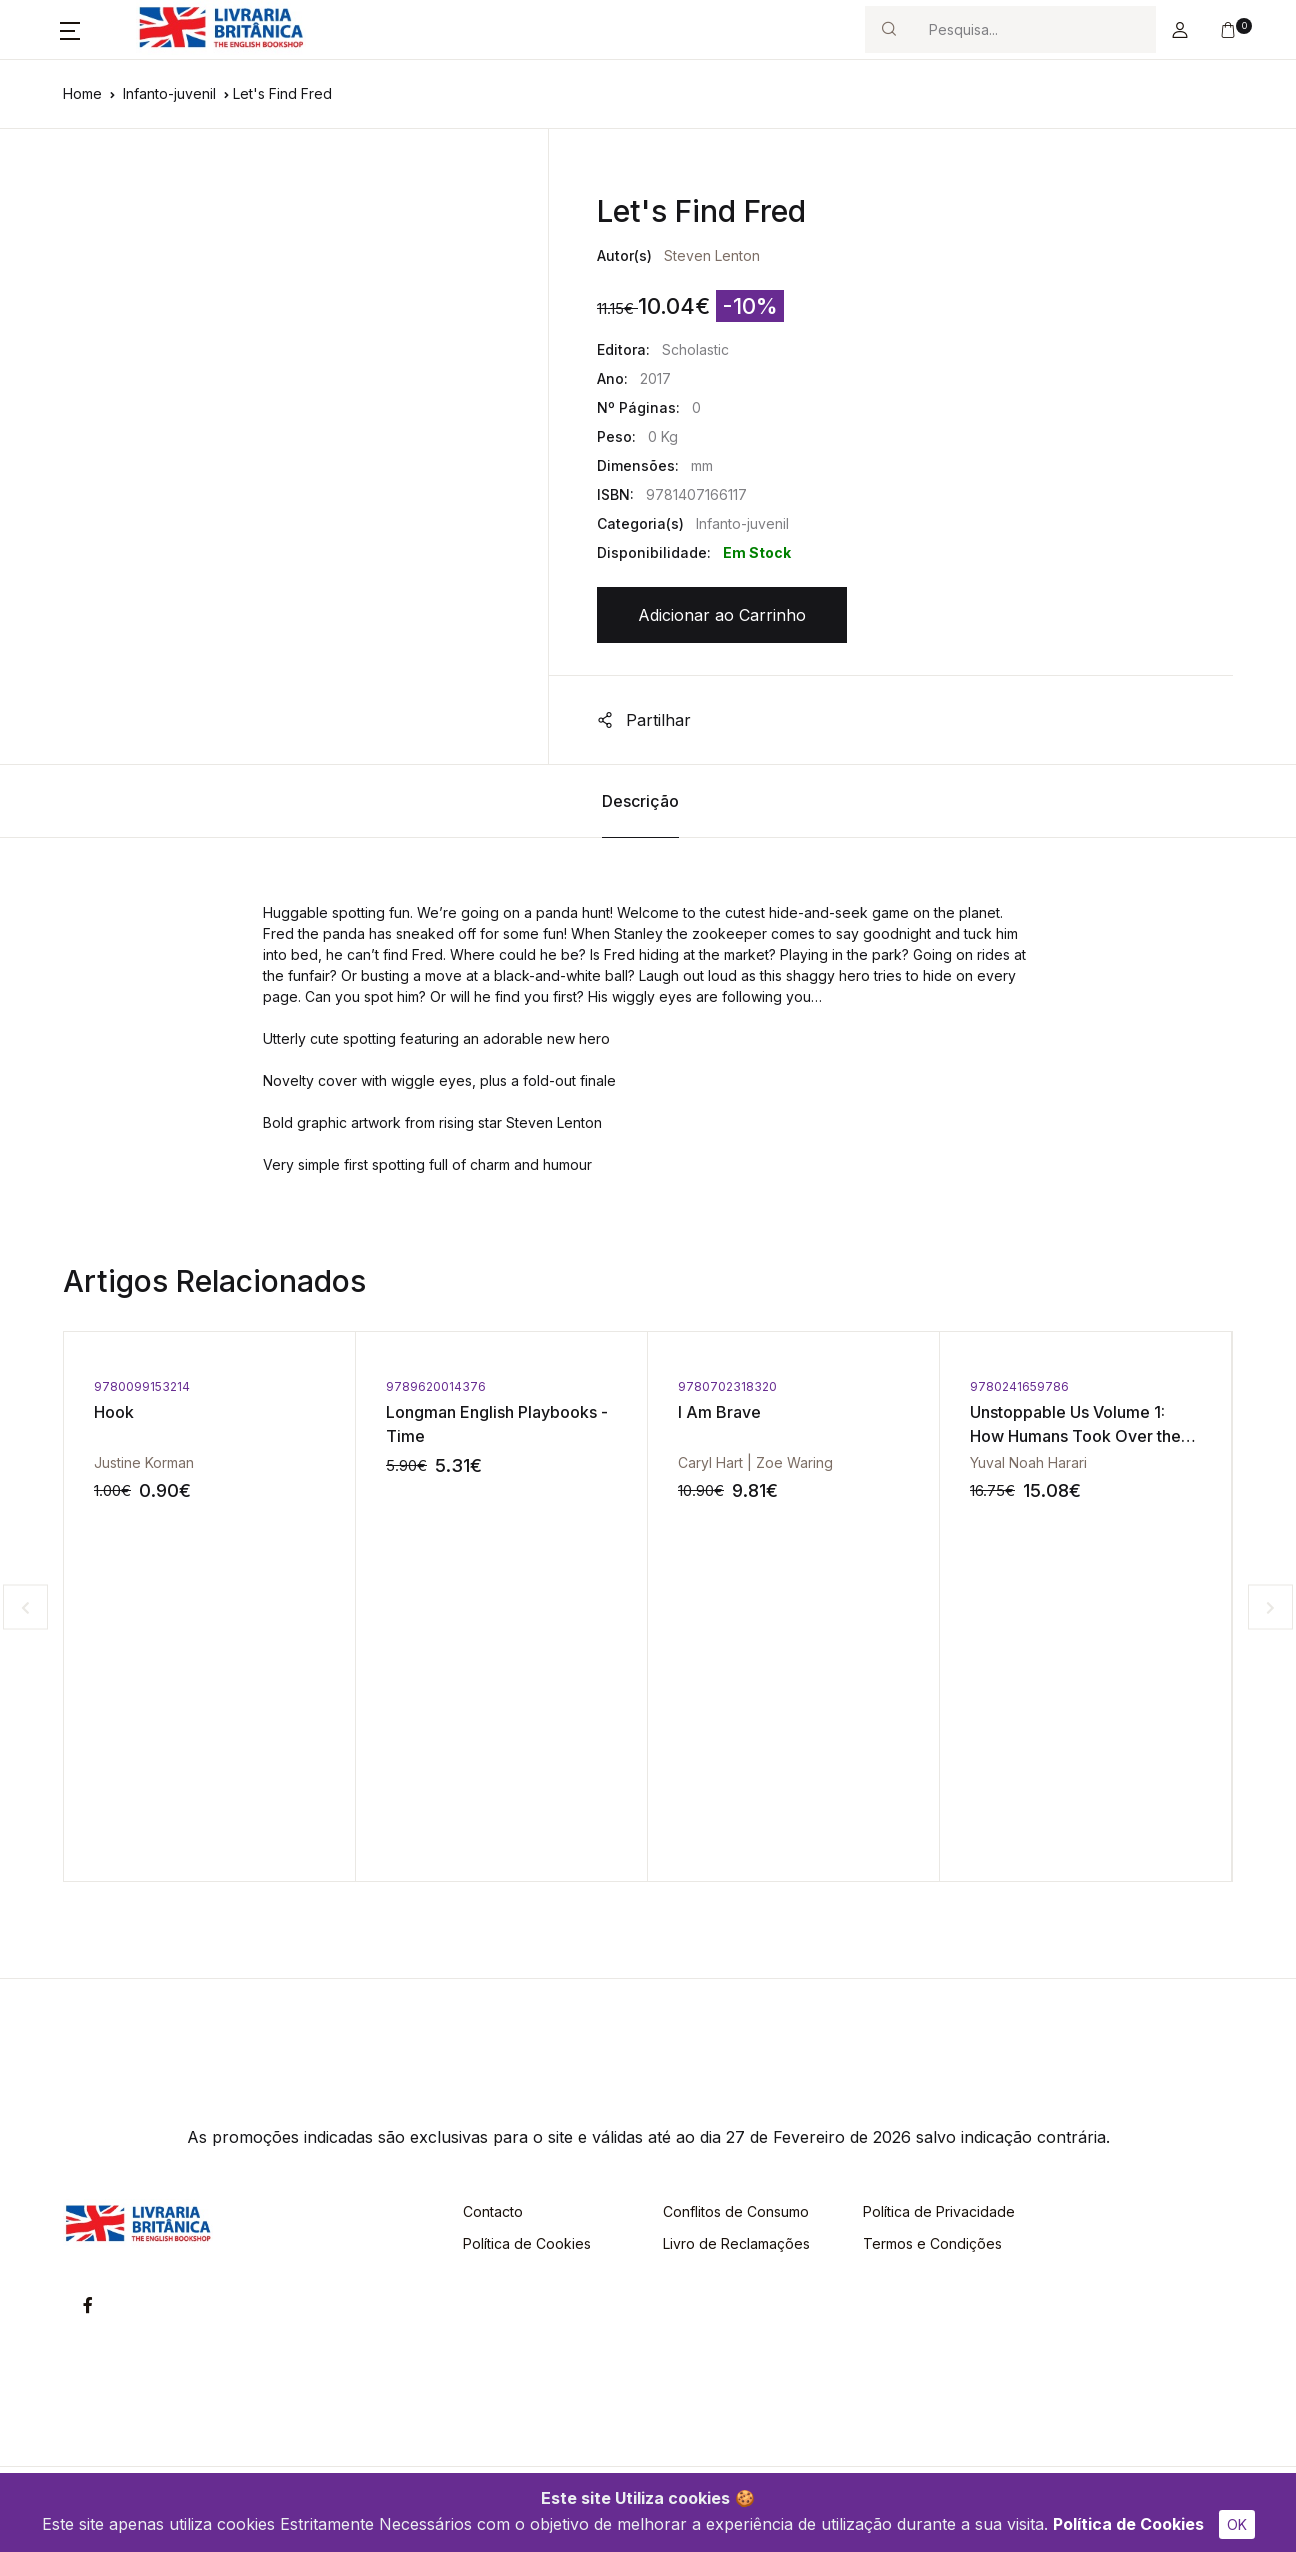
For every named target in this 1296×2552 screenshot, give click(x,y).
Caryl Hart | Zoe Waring (755, 1462)
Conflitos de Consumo (736, 2211)
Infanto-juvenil (169, 93)
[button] (70, 30)
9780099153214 (142, 1386)
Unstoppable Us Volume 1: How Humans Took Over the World (1075, 1436)
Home (82, 93)
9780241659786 (1019, 1386)
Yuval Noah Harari (1028, 1462)
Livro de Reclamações (736, 2243)
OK (1237, 2524)
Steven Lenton (712, 255)
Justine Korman (144, 1462)
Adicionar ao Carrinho (722, 615)
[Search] (1034, 29)
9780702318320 (727, 1386)
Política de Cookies (1128, 2524)
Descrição (640, 801)
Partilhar (644, 720)
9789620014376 (436, 1386)
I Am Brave (719, 1412)
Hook (114, 1412)
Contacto (493, 2211)
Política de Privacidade (939, 2211)
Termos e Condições (932, 2243)
